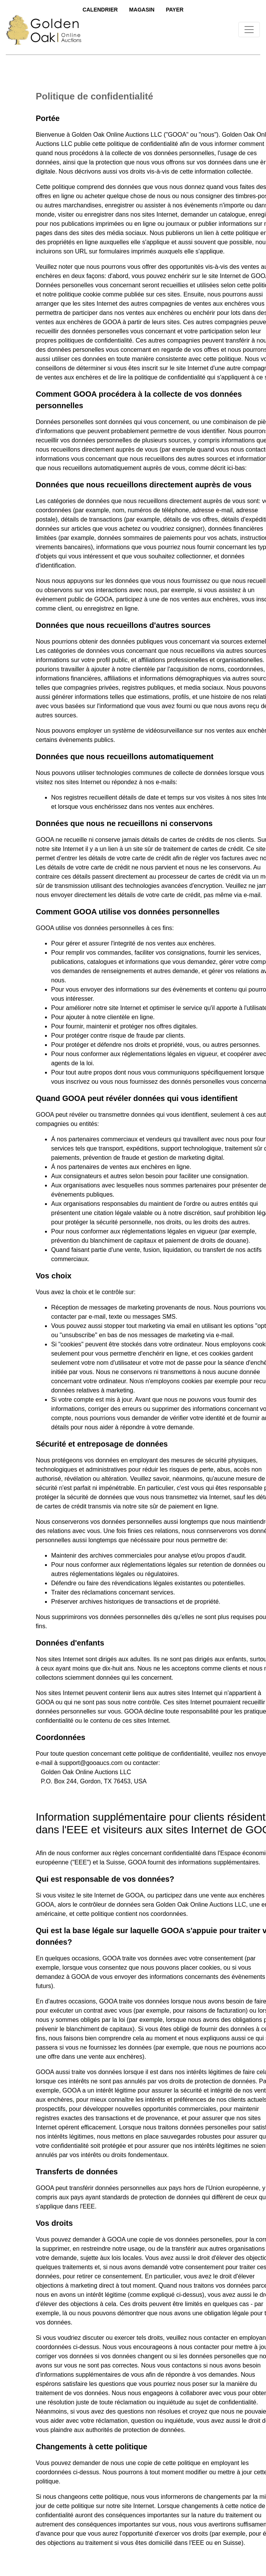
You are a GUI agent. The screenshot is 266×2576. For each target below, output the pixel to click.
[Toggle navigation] (249, 29)
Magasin (142, 10)
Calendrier (100, 10)
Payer (174, 10)
